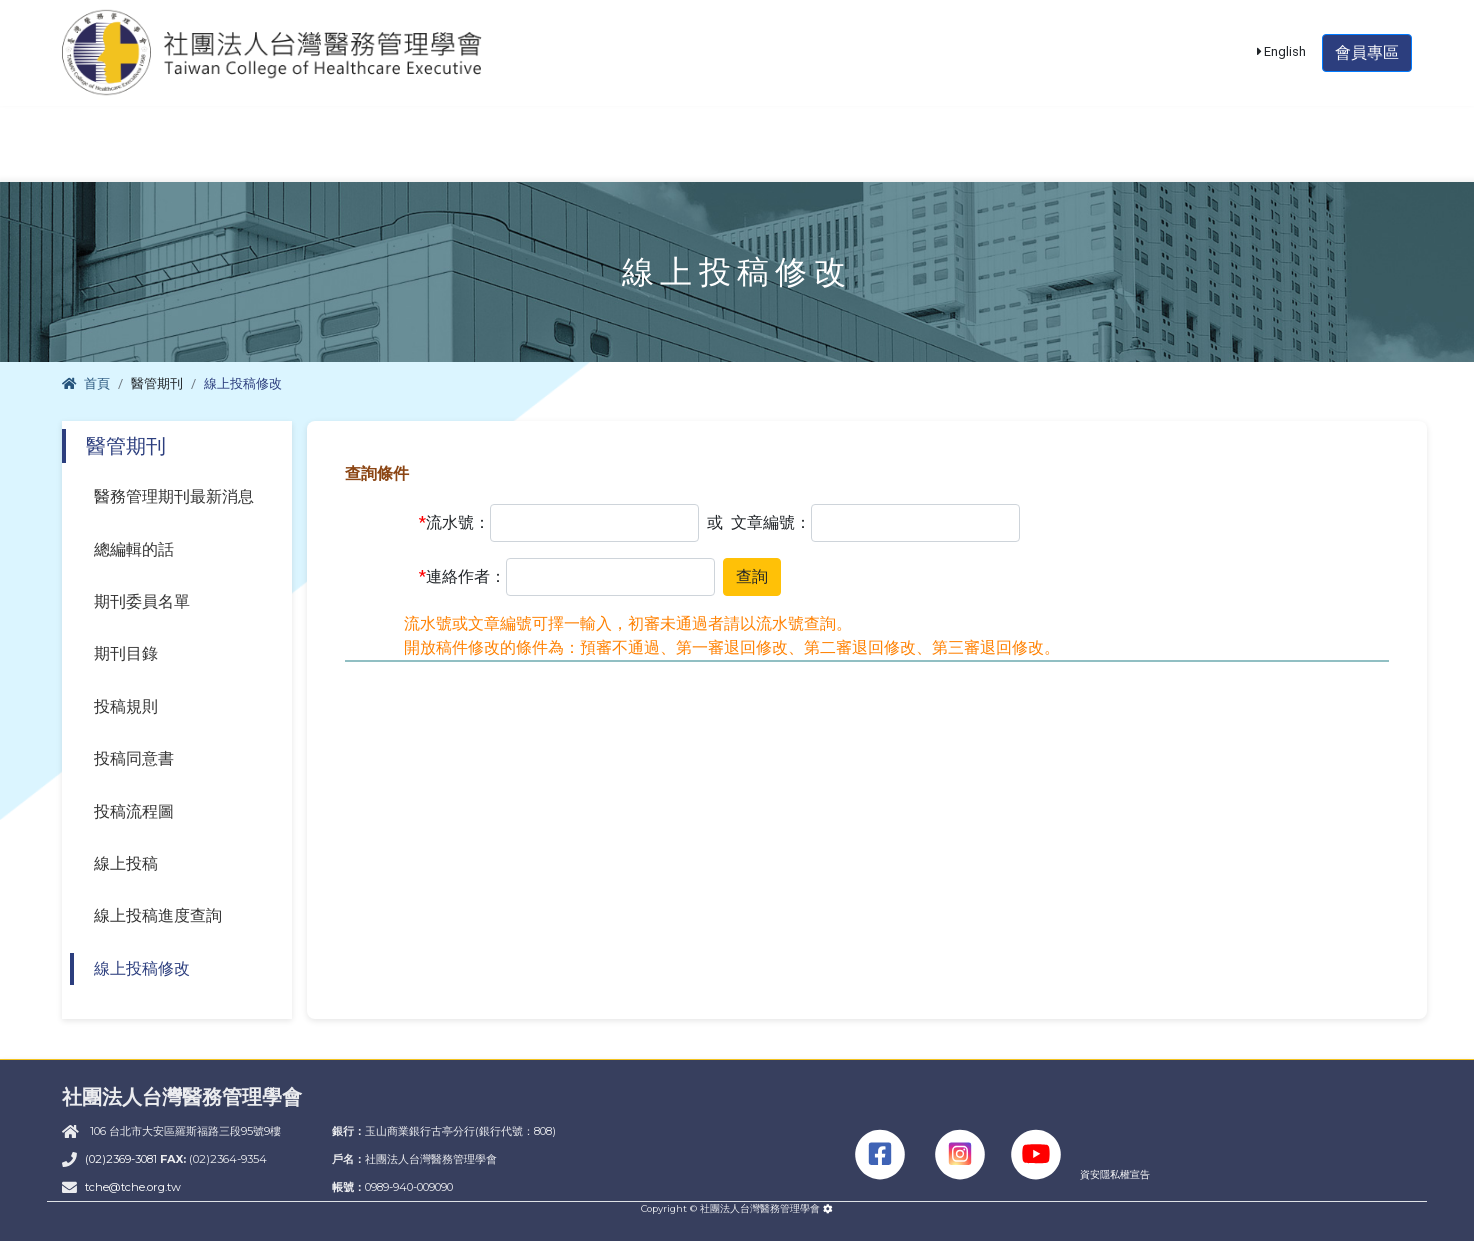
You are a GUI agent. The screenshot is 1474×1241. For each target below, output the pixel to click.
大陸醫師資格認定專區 (1114, 156)
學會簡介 (136, 156)
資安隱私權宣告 (1115, 1174)
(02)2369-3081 (122, 1159)
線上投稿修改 (142, 968)
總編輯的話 (134, 549)
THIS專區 (1324, 156)
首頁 (86, 383)
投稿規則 (126, 706)
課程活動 (553, 156)
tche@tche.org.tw (133, 1187)
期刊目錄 (126, 653)
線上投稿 (126, 863)
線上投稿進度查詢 (158, 915)
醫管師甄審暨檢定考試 (345, 156)
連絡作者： (462, 577)
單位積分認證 (729, 156)
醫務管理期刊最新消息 (174, 496)
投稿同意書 (134, 758)
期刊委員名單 (142, 601)
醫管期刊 (906, 156)
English (1282, 63)
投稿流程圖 (134, 811)
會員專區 (1367, 64)
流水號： (454, 523)
